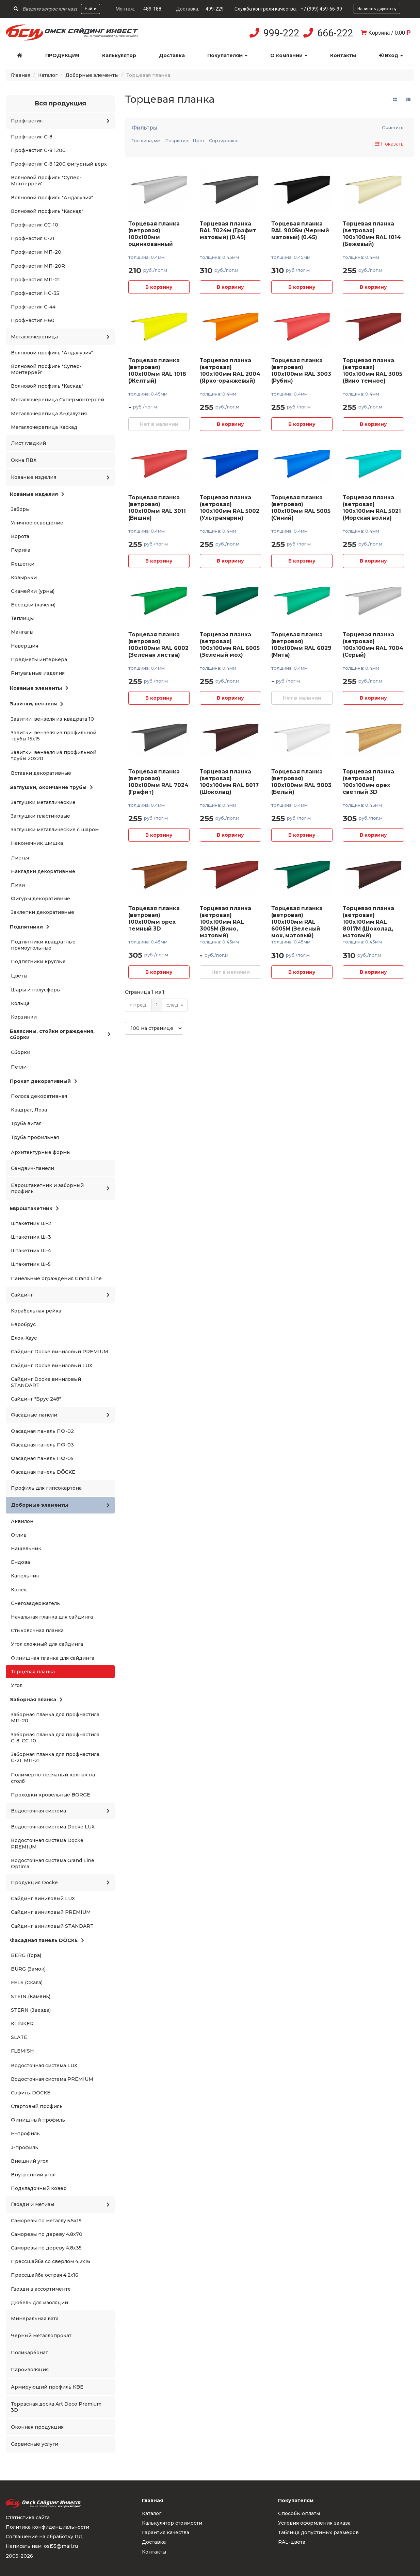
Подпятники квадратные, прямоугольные (44, 945)
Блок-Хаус (24, 1338)
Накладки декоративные (43, 871)
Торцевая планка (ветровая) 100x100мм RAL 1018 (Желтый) (157, 370)
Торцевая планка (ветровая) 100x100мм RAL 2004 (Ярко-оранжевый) (230, 370)
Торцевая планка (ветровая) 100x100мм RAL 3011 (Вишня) (157, 507)
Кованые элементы (39, 688)
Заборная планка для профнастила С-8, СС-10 (55, 1738)
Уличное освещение (37, 523)
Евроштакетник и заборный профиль (60, 1188)
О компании (288, 55)
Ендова (20, 1562)
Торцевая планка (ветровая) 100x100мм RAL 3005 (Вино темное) (372, 370)
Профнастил (60, 121)
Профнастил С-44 (33, 307)
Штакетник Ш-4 (31, 1251)
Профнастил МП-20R (38, 266)
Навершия (24, 646)
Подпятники (29, 927)
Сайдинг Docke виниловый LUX (51, 1365)
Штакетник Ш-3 (31, 1237)
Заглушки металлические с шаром (55, 829)
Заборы (20, 509)
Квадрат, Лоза (29, 1110)
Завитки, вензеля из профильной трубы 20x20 (53, 755)
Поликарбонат (29, 2352)
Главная (20, 75)
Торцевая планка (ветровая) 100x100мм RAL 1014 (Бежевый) (372, 233)
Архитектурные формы (40, 1152)
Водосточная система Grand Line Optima (52, 1863)
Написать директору (377, 8)
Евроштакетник (34, 1208)
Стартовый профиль (37, 2106)
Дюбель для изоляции (39, 2302)
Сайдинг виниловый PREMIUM (51, 1912)
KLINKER (22, 2024)
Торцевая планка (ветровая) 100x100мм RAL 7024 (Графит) (158, 781)
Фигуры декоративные (40, 899)
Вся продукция (60, 103)
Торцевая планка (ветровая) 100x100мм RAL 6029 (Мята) (301, 644)
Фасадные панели (60, 1415)
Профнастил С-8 (31, 137)
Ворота (20, 536)
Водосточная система (60, 1811)
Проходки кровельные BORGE (50, 1795)
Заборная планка (36, 1699)
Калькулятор (119, 55)
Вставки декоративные (41, 773)
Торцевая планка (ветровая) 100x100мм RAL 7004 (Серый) (373, 644)
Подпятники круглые (38, 961)
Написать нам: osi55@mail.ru (42, 2546)
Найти (90, 8)
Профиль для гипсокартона (46, 1488)
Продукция (62, 55)
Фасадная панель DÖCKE (43, 1472)
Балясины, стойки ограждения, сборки (60, 1034)
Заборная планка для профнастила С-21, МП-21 (55, 1757)
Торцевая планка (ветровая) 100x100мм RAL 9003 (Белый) (301, 781)
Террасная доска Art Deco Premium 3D (56, 2407)
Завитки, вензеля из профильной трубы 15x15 (53, 736)
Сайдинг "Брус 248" (36, 1399)
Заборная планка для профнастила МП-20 (55, 1717)
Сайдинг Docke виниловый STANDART (46, 1382)
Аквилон (22, 1521)
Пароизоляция (30, 2369)
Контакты (343, 55)
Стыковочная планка (37, 1630)
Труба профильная (35, 1137)
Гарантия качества (165, 2532)
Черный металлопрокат (41, 2335)
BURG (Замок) (28, 1969)
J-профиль (24, 2147)
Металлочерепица (60, 337)
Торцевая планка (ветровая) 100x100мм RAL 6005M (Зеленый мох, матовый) (297, 922)
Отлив (19, 1535)
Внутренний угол (33, 2175)
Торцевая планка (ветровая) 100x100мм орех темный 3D (154, 918)
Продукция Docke (60, 1882)
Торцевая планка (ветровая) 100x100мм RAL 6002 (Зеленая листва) (158, 644)
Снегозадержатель (35, 1603)
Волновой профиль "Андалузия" (52, 198)
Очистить (392, 127)
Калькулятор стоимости (172, 2523)
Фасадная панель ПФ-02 (42, 1431)
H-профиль (25, 2133)
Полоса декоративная (39, 1096)
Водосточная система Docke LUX (53, 1827)
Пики (18, 885)
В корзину (159, 287)
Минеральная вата (35, 2318)
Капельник (25, 1576)
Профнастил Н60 (32, 320)
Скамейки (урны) (32, 591)
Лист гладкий (28, 443)
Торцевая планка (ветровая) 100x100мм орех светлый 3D (368, 781)
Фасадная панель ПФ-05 (42, 1458)
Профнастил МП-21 (35, 280)
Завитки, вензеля (36, 704)
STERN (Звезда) (31, 2010)
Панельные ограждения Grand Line (56, 1278)
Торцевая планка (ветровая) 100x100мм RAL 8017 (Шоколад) (229, 781)
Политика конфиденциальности (47, 2527)
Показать (389, 144)
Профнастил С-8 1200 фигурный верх (59, 164)
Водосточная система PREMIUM (52, 2079)
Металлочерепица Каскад (44, 427)
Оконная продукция (37, 2427)
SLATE (19, 2037)
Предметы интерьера (39, 659)
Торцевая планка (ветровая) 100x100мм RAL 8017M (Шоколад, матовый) (368, 922)
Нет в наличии (159, 424)
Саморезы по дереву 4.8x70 (46, 2234)
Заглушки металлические (43, 802)
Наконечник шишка (37, 843)
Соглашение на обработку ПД (44, 2536)
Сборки (20, 1052)
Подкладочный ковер (39, 2188)
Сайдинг (60, 1295)
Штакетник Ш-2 (31, 1223)
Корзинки (24, 1017)
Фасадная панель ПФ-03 (42, 1445)
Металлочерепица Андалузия (49, 414)
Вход (391, 55)
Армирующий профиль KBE (47, 2387)
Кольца (20, 1003)
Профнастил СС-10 (34, 225)
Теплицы (22, 618)
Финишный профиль (38, 2120)
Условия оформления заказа (314, 2523)
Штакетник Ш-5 (31, 1264)
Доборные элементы (91, 75)
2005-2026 (19, 2556)
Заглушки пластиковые (40, 816)
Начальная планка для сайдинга (52, 1617)
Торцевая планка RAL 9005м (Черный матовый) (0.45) (300, 230)
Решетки (22, 564)
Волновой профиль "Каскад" (47, 211)
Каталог (48, 75)
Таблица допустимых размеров (318, 2532)
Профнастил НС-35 (35, 293)
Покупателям (227, 55)
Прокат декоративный (43, 1081)
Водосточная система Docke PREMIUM (47, 1843)
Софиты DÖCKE (30, 2093)
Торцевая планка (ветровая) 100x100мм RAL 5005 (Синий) (300, 507)
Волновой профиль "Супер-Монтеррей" (46, 180)
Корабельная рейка (36, 1311)
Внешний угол (29, 2161)
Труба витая (26, 1123)
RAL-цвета (291, 2542)
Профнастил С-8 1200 (38, 150)
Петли (19, 1067)
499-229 (215, 9)
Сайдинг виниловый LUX (43, 1898)
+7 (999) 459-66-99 (321, 9)
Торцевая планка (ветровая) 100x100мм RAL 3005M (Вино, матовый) (225, 922)
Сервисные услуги (34, 2444)
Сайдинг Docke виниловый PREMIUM (59, 1352)
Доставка (172, 55)
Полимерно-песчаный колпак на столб (53, 1778)
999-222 (281, 33)
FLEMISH (22, 2051)
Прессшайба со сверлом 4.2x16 (50, 2261)
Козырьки (24, 577)
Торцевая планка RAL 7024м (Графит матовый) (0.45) (228, 230)
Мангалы (22, 632)
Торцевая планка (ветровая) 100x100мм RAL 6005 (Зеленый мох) (230, 644)
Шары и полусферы (36, 990)
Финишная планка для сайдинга (52, 1658)
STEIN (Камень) (30, 1996)
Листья (20, 858)
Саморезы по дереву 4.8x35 (46, 2248)
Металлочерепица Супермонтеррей (57, 400)
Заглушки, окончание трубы (51, 787)
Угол (16, 1685)
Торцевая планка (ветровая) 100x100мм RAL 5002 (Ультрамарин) (229, 507)
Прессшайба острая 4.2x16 (44, 2275)
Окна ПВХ (23, 460)
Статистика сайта (28, 2517)
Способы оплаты (299, 2513)
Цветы (19, 976)
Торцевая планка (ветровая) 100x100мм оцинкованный (154, 233)
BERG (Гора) (26, 1955)
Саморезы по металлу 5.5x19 (46, 2221)
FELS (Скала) (27, 1982)
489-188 (152, 9)
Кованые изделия (60, 477)
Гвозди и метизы (60, 2204)
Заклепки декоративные (42, 912)
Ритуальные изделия (38, 673)
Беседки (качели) (33, 605)
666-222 (335, 33)
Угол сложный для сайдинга (47, 1644)
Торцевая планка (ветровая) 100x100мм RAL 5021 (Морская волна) (372, 507)
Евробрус (23, 1324)
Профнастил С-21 (32, 238)
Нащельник (26, 1548)
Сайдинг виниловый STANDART (52, 1926)
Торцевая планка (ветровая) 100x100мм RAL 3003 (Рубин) (301, 370)
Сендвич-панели (32, 1168)
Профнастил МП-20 (36, 252)
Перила (20, 550)
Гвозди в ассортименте (41, 2289)
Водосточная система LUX (44, 2065)
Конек (19, 1590)
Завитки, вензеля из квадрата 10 (52, 719)
